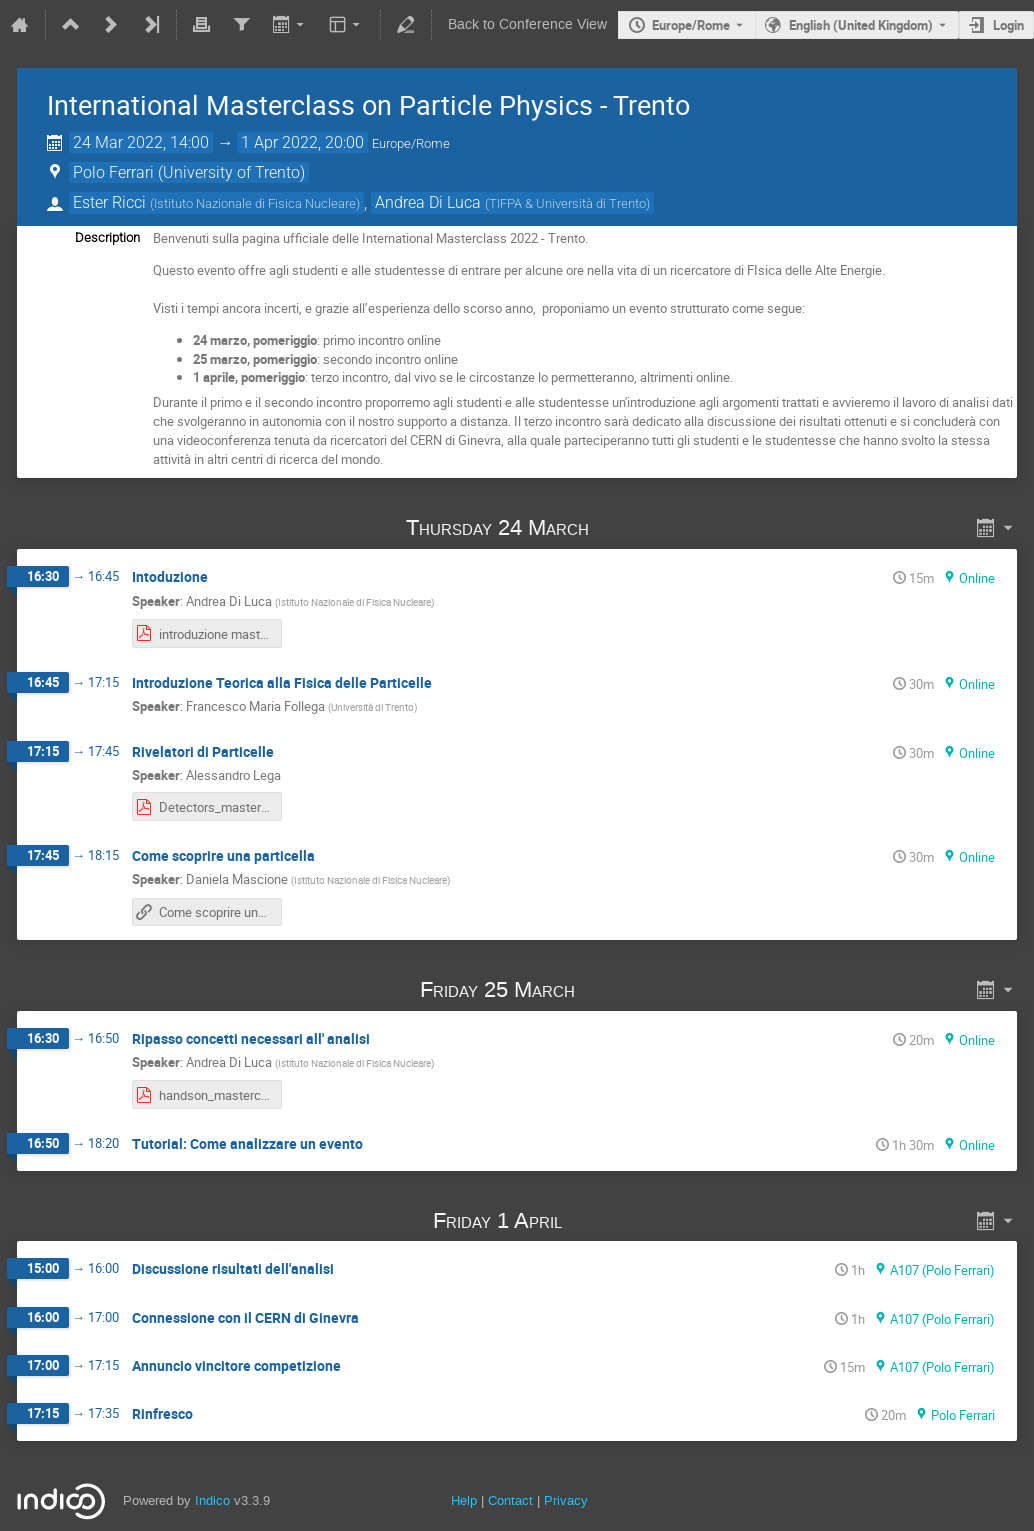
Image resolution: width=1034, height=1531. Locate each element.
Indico (212, 1500)
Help (464, 1500)
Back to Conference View (527, 24)
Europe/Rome (691, 25)
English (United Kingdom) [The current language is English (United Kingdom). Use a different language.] (861, 25)
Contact (510, 1500)
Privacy (566, 1500)
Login (1008, 25)
